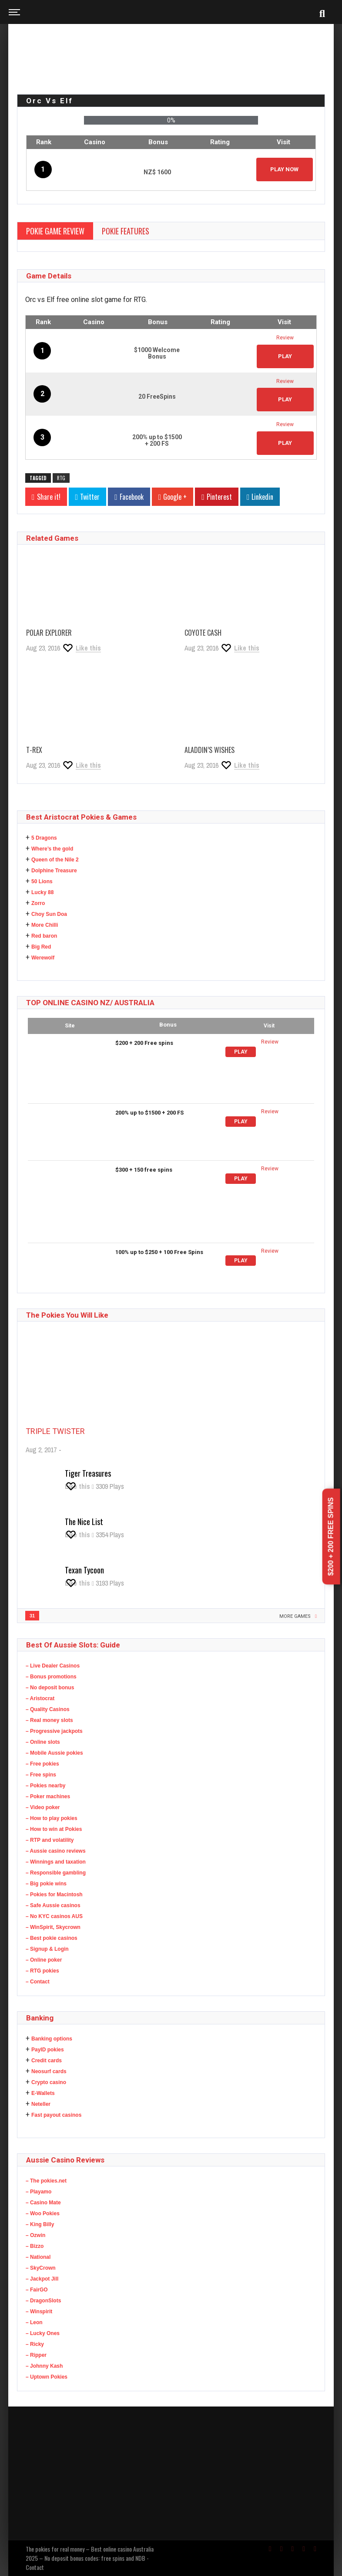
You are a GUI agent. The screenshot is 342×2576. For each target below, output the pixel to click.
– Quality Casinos (48, 1709)
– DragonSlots (43, 2301)
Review (285, 338)
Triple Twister (55, 1431)
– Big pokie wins (46, 1884)
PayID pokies (47, 2050)
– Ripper (36, 2355)
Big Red (41, 947)
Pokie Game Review (55, 231)
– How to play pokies (51, 1818)
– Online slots (43, 1742)
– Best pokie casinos (51, 1938)
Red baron (44, 936)
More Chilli (44, 925)
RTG (61, 478)
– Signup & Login (47, 1949)
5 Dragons (44, 838)
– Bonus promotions (51, 1677)
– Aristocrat (40, 1698)
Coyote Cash (202, 632)
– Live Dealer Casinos (53, 1666)
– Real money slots (49, 1720)
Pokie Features (125, 231)
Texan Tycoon (84, 1570)
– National (38, 2257)
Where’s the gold (52, 849)
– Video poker (43, 1807)
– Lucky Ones (43, 2333)
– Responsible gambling (56, 1873)
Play (241, 1052)
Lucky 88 (42, 892)
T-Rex (34, 750)
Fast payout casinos (56, 2115)
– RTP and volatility (50, 1840)
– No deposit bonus (50, 1688)
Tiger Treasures (88, 1473)
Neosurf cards (49, 2071)
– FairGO (37, 2290)
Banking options (51, 2039)
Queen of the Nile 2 (55, 860)
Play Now (284, 169)
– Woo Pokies (43, 2213)
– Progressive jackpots (54, 1731)
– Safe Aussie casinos (53, 1905)
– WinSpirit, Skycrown (53, 1927)
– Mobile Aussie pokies (54, 1753)
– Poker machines (48, 1796)
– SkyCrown (41, 2268)
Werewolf (42, 958)
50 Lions (42, 881)
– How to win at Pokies (54, 1829)
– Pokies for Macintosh (54, 1894)
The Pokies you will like (67, 1315)
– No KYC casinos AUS (54, 1916)
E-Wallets (43, 2093)
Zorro (38, 903)
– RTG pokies (42, 1971)
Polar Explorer (49, 632)
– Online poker (44, 1960)
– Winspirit (39, 2311)
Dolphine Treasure (54, 871)
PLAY (285, 356)
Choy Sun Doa (49, 914)
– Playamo (38, 2192)
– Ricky (35, 2344)
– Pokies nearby (45, 1786)
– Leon (34, 2322)
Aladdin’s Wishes (209, 750)
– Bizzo (35, 2246)
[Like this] (81, 648)
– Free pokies (42, 1764)
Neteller (40, 2104)
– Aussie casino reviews (56, 1851)
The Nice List (84, 1521)
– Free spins (41, 1775)
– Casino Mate (43, 2203)
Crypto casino (48, 2082)
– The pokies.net (46, 2181)
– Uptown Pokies (46, 2377)
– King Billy (40, 2224)
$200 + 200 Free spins (331, 1537)
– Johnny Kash (44, 2366)
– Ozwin (35, 2235)
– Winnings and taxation (56, 1862)
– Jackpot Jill (42, 2279)
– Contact (38, 1982)
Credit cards (46, 2060)
